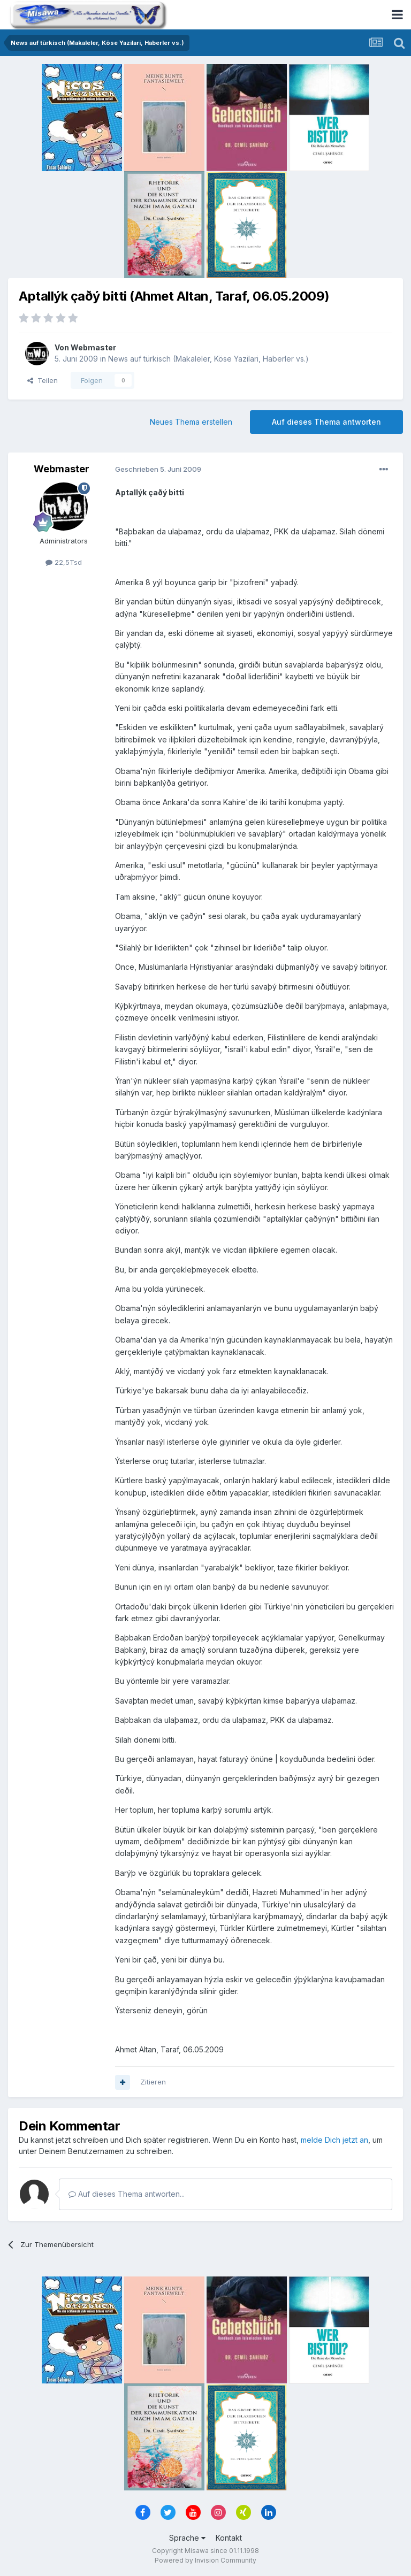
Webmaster (93, 347)
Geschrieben (158, 469)
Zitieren (153, 2081)
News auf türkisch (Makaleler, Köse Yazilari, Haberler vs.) (208, 358)
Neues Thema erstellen (191, 421)
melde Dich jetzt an (334, 2139)
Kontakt (229, 2537)
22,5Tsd (63, 562)
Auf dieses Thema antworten (326, 421)
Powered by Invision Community (205, 2560)
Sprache (187, 2537)
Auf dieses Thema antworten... (126, 2193)
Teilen (42, 380)
